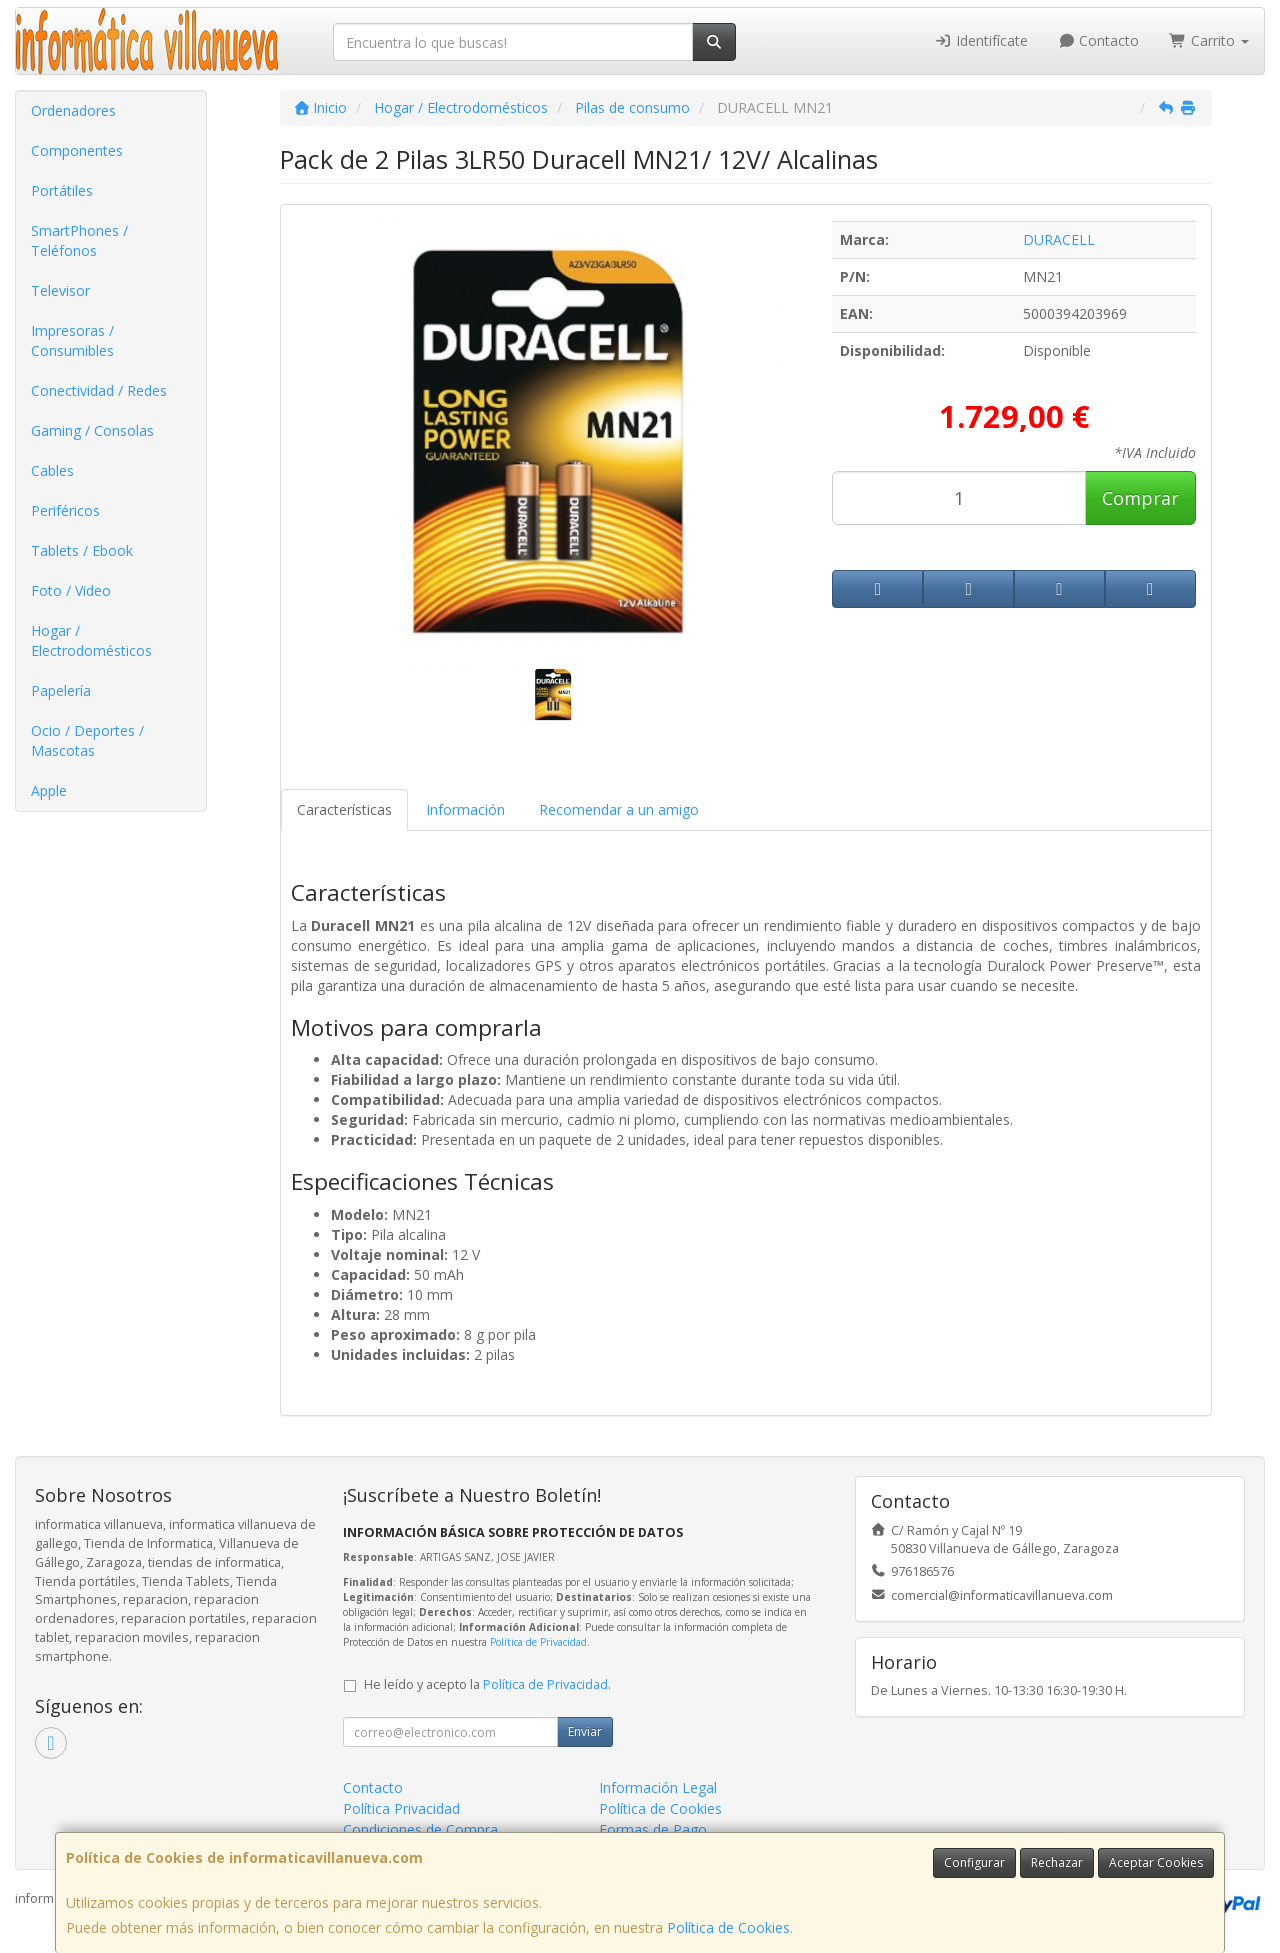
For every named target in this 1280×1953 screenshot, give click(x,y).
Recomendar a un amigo (619, 809)
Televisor (60, 290)
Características (344, 809)
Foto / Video (71, 590)
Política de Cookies (728, 1927)
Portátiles (62, 190)
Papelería (61, 690)
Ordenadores (73, 110)
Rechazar (1057, 1862)
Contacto (1099, 40)
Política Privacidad (401, 1808)
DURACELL (1059, 239)
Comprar (1140, 498)
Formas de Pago (653, 1829)
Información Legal (658, 1787)
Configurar (974, 1862)
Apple (49, 790)
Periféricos (65, 510)
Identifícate (981, 40)
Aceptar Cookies (1156, 1862)
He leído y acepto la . (487, 1684)
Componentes (77, 150)
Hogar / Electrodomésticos (91, 640)
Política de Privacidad (538, 1642)
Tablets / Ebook (82, 550)
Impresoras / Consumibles (72, 340)
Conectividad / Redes (99, 390)
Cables (52, 470)
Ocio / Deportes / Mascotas (87, 740)
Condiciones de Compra (420, 1829)
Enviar (585, 1731)
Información (465, 809)
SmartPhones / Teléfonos (79, 240)
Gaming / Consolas (92, 430)
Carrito (1209, 40)
